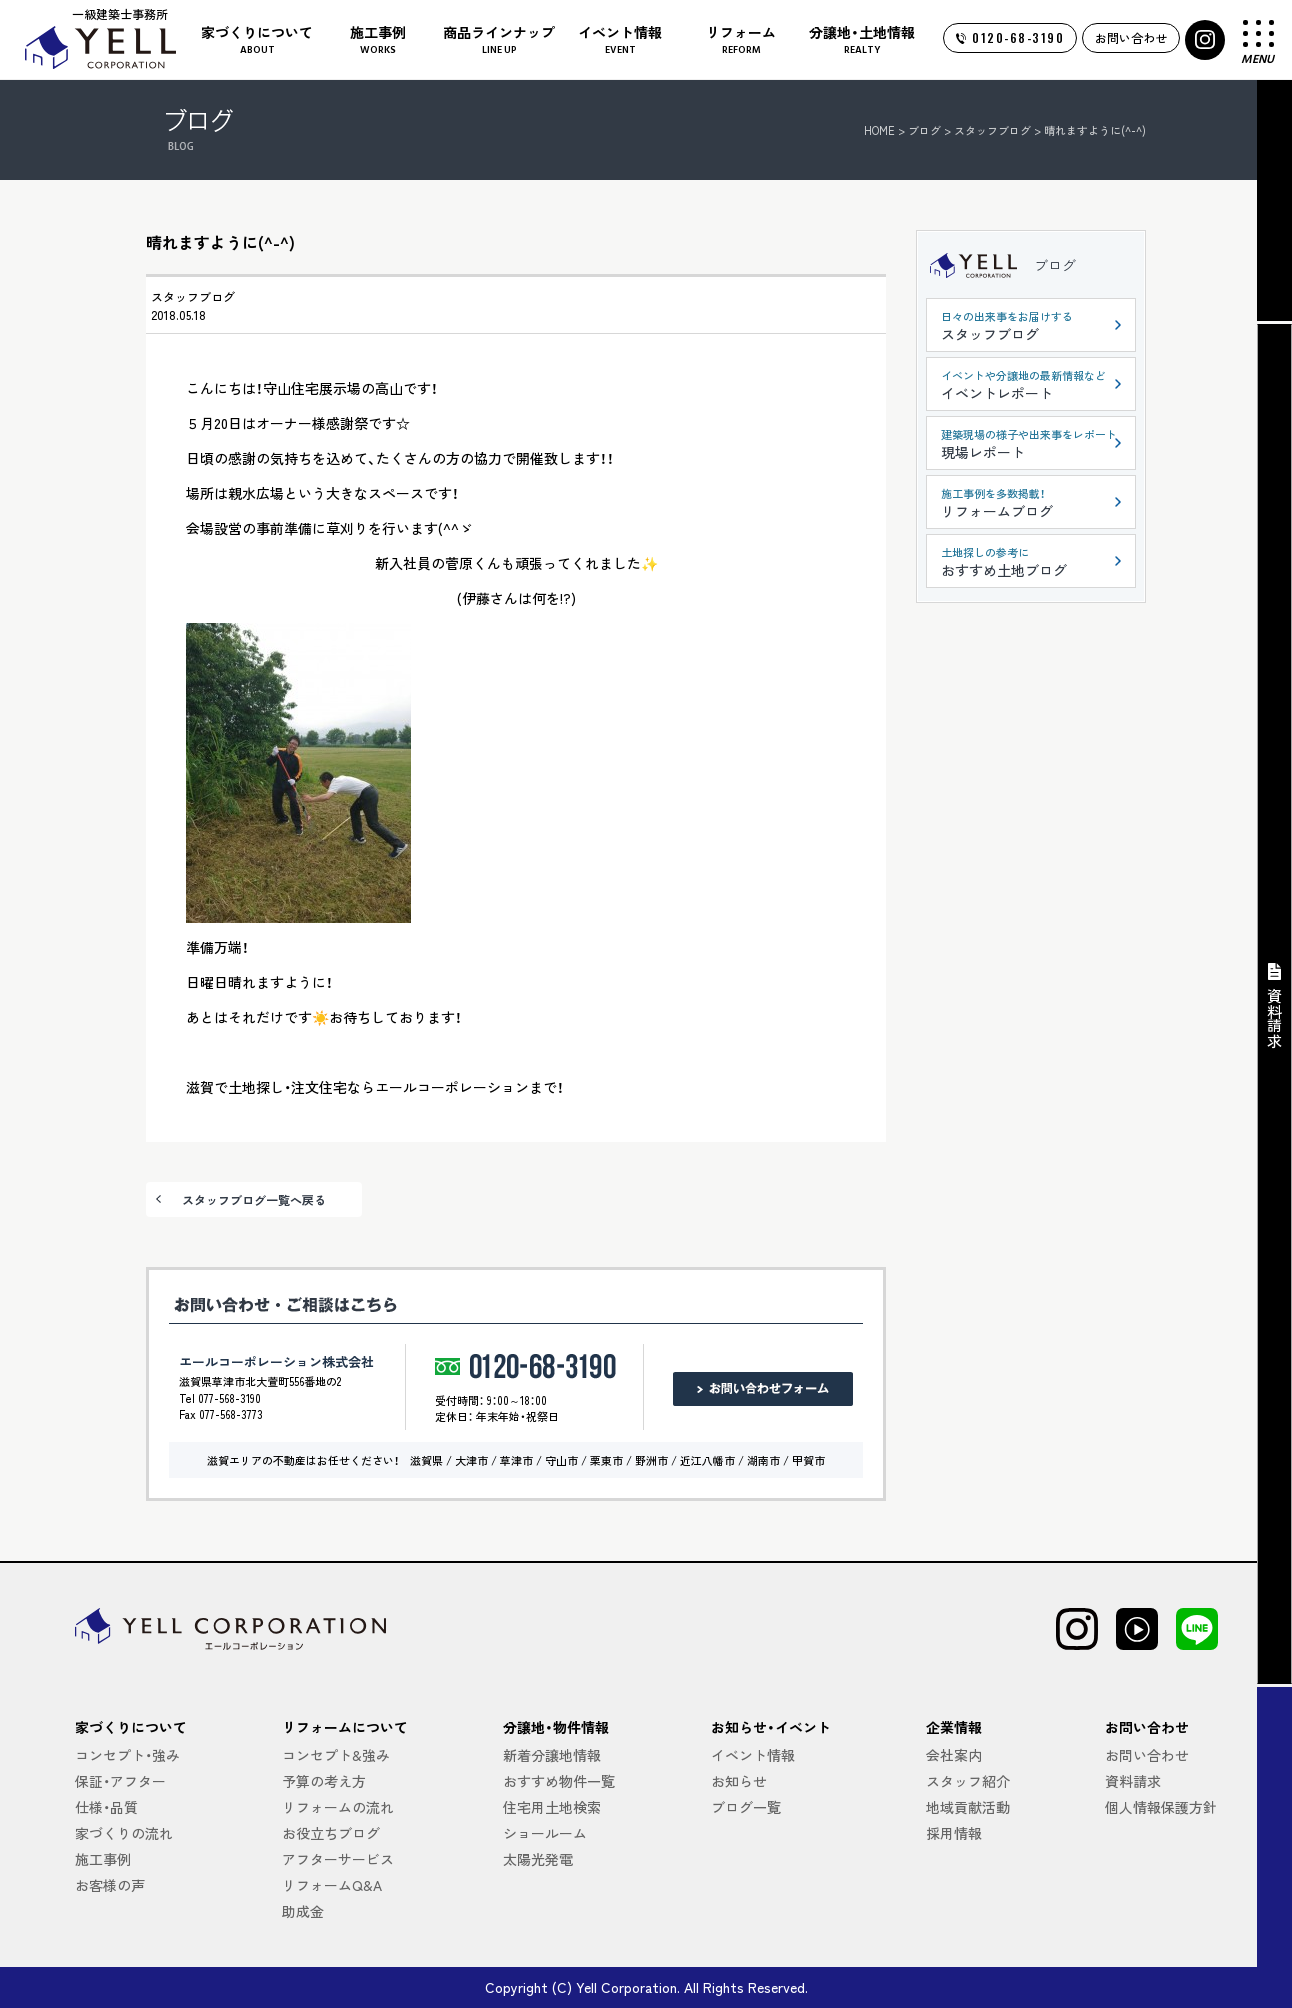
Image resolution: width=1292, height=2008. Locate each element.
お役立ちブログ (331, 1833)
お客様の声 (110, 1885)
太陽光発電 (538, 1859)
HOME (879, 130)
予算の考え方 (324, 1781)
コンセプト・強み (127, 1755)
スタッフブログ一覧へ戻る (254, 1199)
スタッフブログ (193, 296)
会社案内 (954, 1755)
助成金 (303, 1911)
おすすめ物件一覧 (559, 1781)
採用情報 (954, 1833)
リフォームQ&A (332, 1885)
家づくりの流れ (124, 1833)
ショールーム (545, 1833)
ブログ (1055, 265)
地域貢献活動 (968, 1807)
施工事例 (103, 1859)
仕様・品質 (106, 1807)
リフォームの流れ (338, 1807)
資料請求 (1133, 1781)
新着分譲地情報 (552, 1755)
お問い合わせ (1131, 37)
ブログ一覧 (746, 1807)
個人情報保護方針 (1161, 1807)
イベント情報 (753, 1755)
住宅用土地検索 (552, 1807)
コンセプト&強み (336, 1755)
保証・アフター (120, 1781)
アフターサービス (338, 1859)
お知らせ (739, 1781)
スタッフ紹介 (968, 1781)
